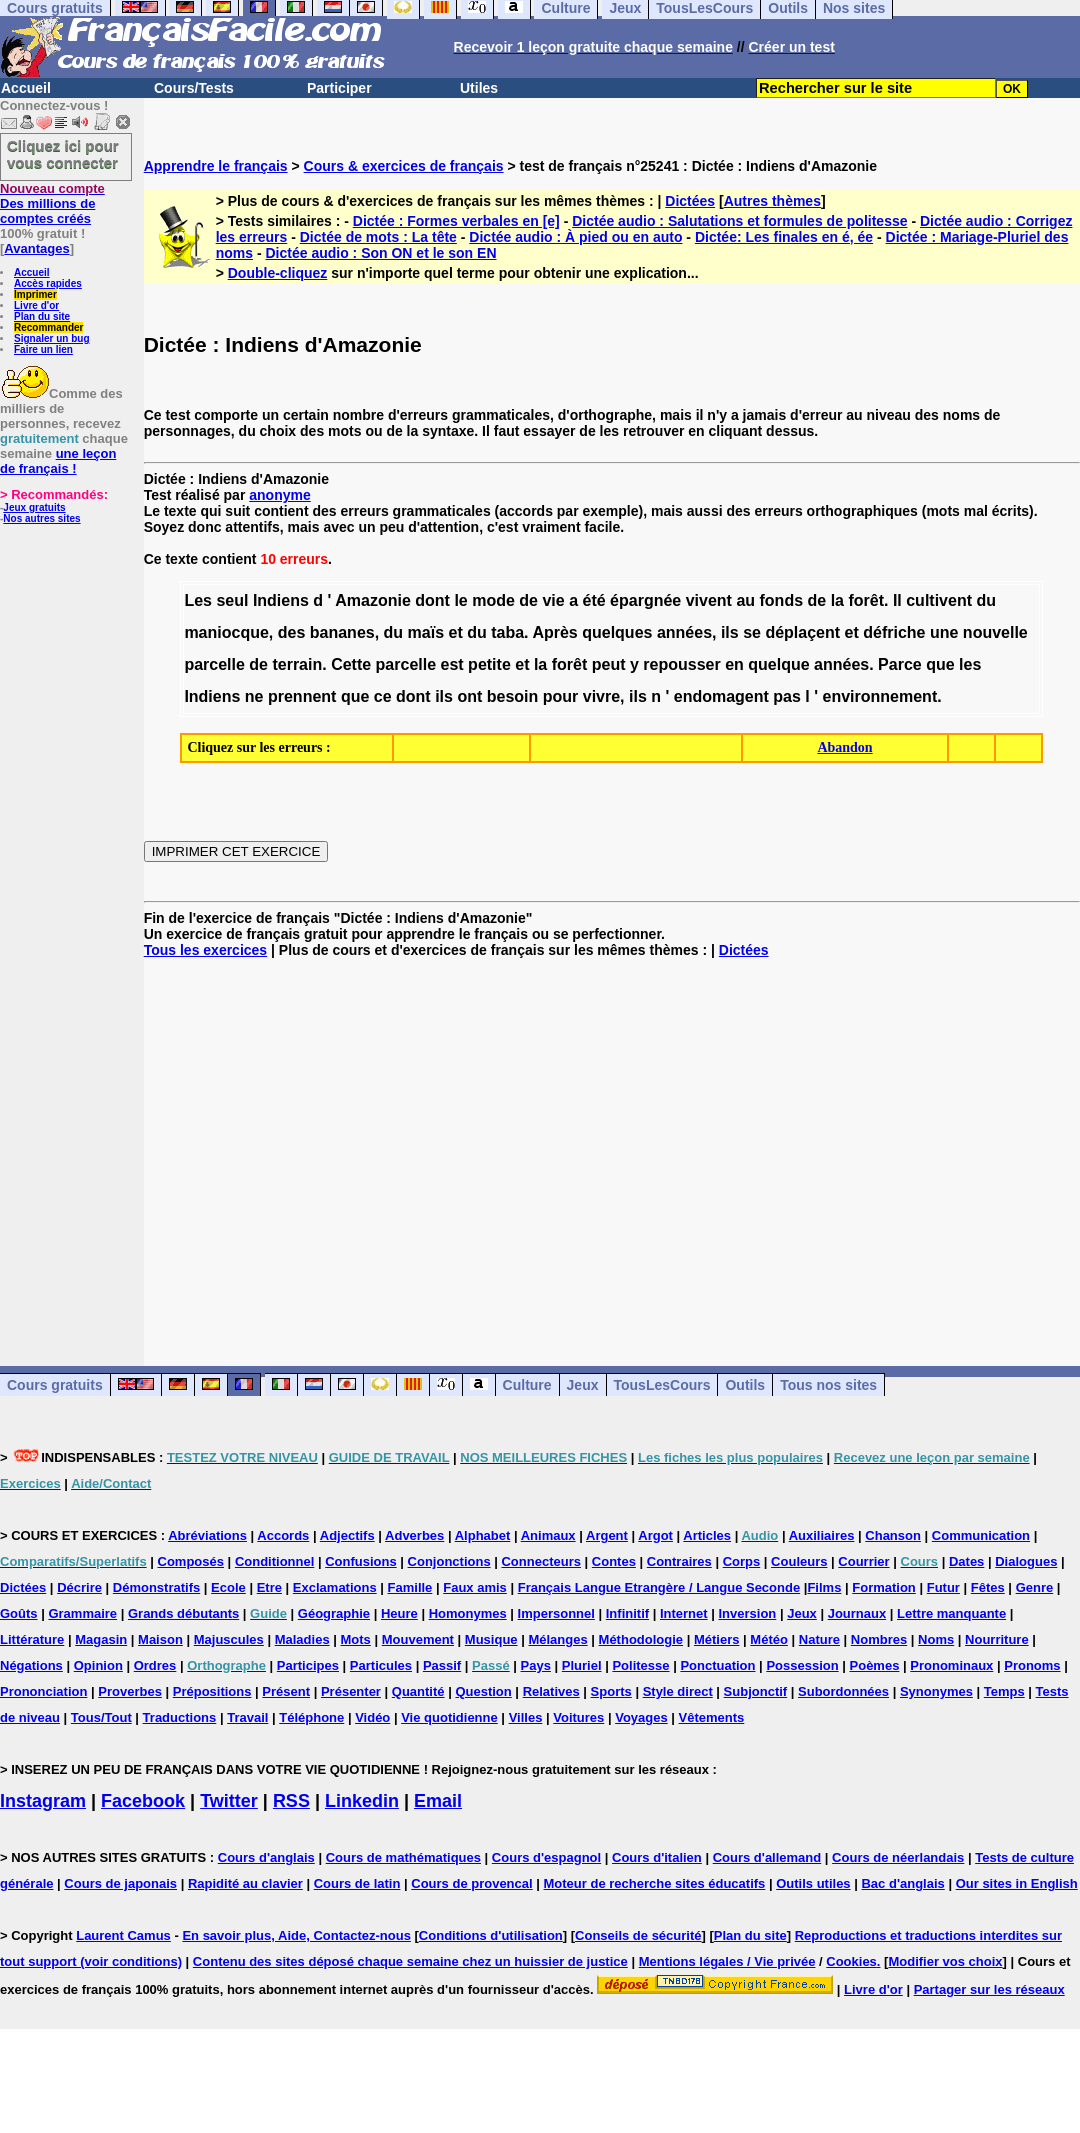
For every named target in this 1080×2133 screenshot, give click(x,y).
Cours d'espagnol (546, 1857)
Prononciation (43, 1691)
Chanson (893, 1535)
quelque (778, 664)
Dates (966, 1561)
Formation (884, 1587)
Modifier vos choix (945, 1961)
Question (483, 1691)
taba (507, 632)
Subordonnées (843, 1691)
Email (438, 1801)
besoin (513, 696)
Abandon (844, 747)
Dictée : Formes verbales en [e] (456, 221)
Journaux (857, 1613)
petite (489, 664)
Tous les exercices (205, 950)
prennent (302, 696)
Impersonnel (556, 1613)
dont (432, 600)
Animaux (548, 1535)
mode (493, 600)
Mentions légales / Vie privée (727, 1961)
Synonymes (936, 1691)
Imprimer (35, 294)
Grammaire (82, 1613)
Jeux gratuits (34, 507)
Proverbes (130, 1691)
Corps (742, 1561)
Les (198, 600)
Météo (769, 1639)
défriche (894, 632)
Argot (655, 1535)
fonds (782, 600)
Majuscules (229, 1639)
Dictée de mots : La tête (378, 237)
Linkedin (362, 1801)
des (292, 632)
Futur (943, 1587)
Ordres (155, 1665)
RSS (291, 1801)
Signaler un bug (52, 338)
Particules (381, 1665)
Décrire (79, 1587)
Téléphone (311, 1717)
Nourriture (997, 1639)
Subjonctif (756, 1691)
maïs (426, 632)
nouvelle (995, 632)
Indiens (281, 600)
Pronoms (1032, 1665)
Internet (684, 1613)
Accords (283, 1535)
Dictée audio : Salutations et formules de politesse (739, 221)
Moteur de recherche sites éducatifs (655, 1883)
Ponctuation (717, 1665)
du (986, 600)
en (734, 664)
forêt (866, 600)
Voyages (641, 1717)
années (684, 632)
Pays (536, 1665)
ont (469, 696)
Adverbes (414, 1535)
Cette (351, 664)
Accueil (26, 88)
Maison (160, 1639)
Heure (399, 1613)
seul (232, 600)
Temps (1004, 1691)
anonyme (279, 495)
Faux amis (475, 1587)
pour (561, 696)
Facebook (143, 1801)
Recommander (48, 327)
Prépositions (212, 1691)
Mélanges (557, 1639)
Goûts (19, 1613)
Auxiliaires (822, 1535)
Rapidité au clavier (245, 1883)
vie (553, 600)
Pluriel (582, 1665)
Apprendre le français (216, 166)
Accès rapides (48, 283)
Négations (31, 1665)
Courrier (863, 1561)
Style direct (678, 1691)
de (528, 600)
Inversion (748, 1613)
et (456, 632)
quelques (617, 632)
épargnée (645, 600)
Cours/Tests (194, 88)
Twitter (229, 1801)
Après (554, 632)
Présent (286, 1691)
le (460, 600)
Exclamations (335, 1587)
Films (824, 1587)
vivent (709, 600)
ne (254, 696)
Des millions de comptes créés (52, 203)
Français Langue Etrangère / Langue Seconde (659, 1587)
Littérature (32, 1639)
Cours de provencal (471, 1883)
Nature (819, 1639)
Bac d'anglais (902, 1883)
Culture (527, 1385)
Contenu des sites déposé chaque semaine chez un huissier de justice (410, 1961)
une (944, 632)
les (970, 664)
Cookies (851, 1961)
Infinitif (627, 1613)
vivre (601, 696)
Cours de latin (357, 1883)
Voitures (578, 1717)
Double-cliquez (278, 273)
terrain (297, 664)
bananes (342, 632)
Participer (339, 88)
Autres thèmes (772, 201)
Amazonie (373, 600)
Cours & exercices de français (404, 166)
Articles (707, 1535)
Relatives (551, 1691)
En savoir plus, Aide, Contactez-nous (296, 1935)
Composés (191, 1561)
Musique (491, 1639)
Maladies (302, 1639)
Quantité (418, 1691)
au (745, 600)
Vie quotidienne (449, 1717)
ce (383, 696)
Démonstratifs (156, 1587)
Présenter (351, 1691)
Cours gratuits (55, 1385)
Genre (1035, 1587)
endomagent (721, 696)
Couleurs (799, 1561)
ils (730, 632)
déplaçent (802, 632)
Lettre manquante (951, 1613)
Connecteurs (540, 1561)
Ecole (228, 1587)
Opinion (98, 1665)
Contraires (679, 1561)
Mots (356, 1639)
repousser (681, 664)
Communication (981, 1535)
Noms (936, 1639)
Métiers (717, 1639)
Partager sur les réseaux (989, 1989)
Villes (526, 1717)
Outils (745, 1385)
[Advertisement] (612, 1146)
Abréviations (207, 1535)
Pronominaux (951, 1665)
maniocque (226, 632)
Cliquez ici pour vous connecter (63, 154)
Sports (611, 1691)
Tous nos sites (828, 1385)
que (940, 664)
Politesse (640, 1665)
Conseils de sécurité (638, 1935)
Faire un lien (43, 349)
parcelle (214, 664)
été (594, 600)
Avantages (36, 248)
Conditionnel (274, 1561)
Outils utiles (813, 1883)
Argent (607, 1535)
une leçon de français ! (58, 461)
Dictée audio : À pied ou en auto (575, 237)
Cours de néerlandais (898, 1857)
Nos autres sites (41, 518)
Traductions (180, 1717)
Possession (802, 1665)
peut (609, 664)
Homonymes (468, 1613)
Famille (410, 1587)
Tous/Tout (101, 1717)
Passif (442, 1665)
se (752, 632)
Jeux (583, 1385)
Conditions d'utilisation (491, 1935)
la (837, 600)
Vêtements (712, 1717)
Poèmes (875, 1665)
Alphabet (483, 1535)
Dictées (690, 201)
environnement (880, 696)
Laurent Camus (123, 1935)
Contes (614, 1561)
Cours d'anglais (266, 1857)
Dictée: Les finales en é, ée (784, 237)
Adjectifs (347, 1535)
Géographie (334, 1613)
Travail (247, 1717)
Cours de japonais (120, 1883)
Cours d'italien (657, 1857)
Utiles (479, 88)
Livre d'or (36, 305)
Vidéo (372, 1717)
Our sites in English (1017, 1883)
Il (897, 600)
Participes (308, 1665)
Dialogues (1026, 1561)
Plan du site (42, 316)
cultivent (939, 600)
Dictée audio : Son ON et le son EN (380, 253)
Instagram (43, 1801)
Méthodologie (641, 1639)
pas (787, 696)
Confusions (361, 1561)
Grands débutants (183, 1613)
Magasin (101, 1639)
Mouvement (418, 1639)
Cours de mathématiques (403, 1857)
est (452, 664)
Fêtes (988, 1587)
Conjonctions (449, 1561)
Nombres (879, 1639)
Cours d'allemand (767, 1857)
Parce (900, 664)
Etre (269, 1587)
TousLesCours (662, 1385)
